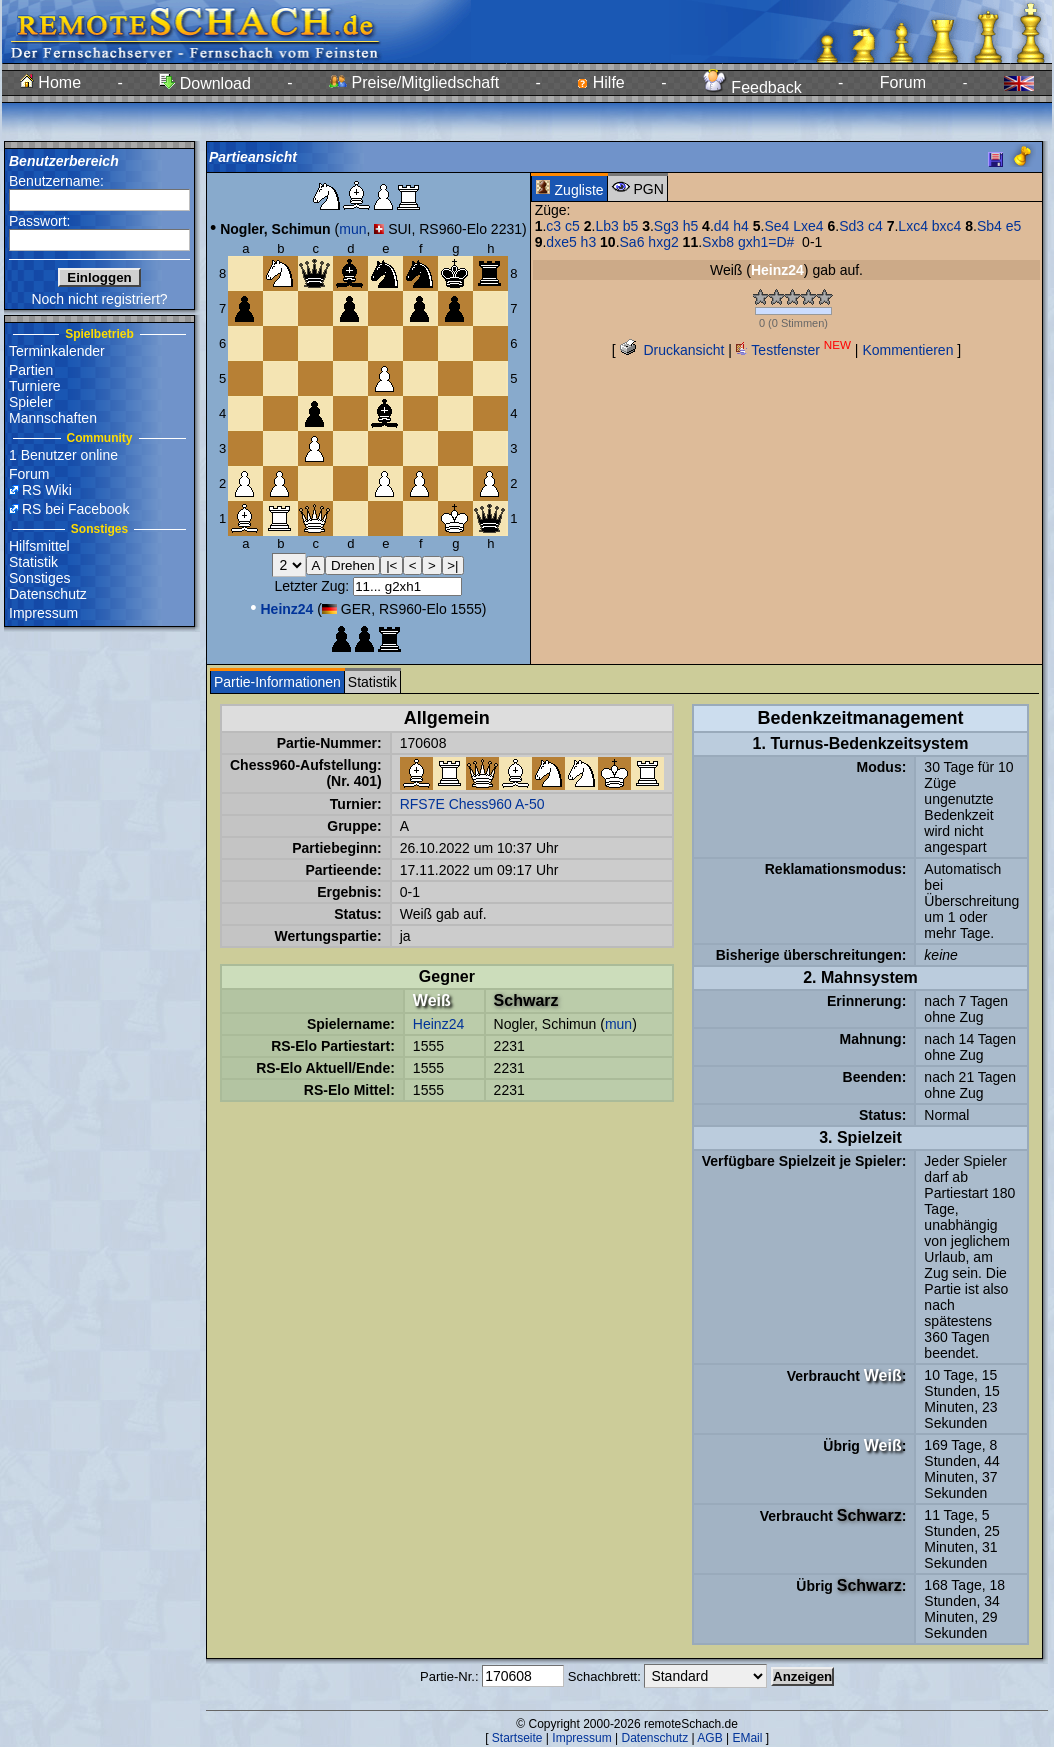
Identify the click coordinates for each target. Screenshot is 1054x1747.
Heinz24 (438, 1024)
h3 (589, 242)
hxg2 (663, 242)
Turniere (35, 386)
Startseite (517, 1738)
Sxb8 (718, 242)
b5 (631, 226)
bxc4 (947, 226)
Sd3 (851, 226)
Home (50, 82)
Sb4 (989, 226)
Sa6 (632, 242)
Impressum (43, 613)
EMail (747, 1738)
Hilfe (600, 82)
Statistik (33, 562)
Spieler (31, 402)
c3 (553, 226)
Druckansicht (672, 350)
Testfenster (793, 350)
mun (352, 229)
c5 (572, 226)
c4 (875, 226)
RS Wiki (47, 490)
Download (205, 83)
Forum (903, 82)
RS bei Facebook (75, 509)
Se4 (776, 226)
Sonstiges (39, 578)
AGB (709, 1738)
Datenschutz (48, 594)
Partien (31, 370)
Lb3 (606, 226)
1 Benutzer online (63, 455)
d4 (722, 226)
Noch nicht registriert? (99, 299)
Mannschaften (53, 418)
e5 (1014, 226)
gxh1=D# (766, 242)
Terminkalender (57, 351)
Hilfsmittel (39, 546)
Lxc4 (913, 226)
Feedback (752, 87)
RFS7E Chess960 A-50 (472, 804)
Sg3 (666, 226)
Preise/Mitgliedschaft (414, 82)
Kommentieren (907, 350)
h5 (691, 226)
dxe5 (561, 242)
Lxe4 (808, 226)
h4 (741, 226)
